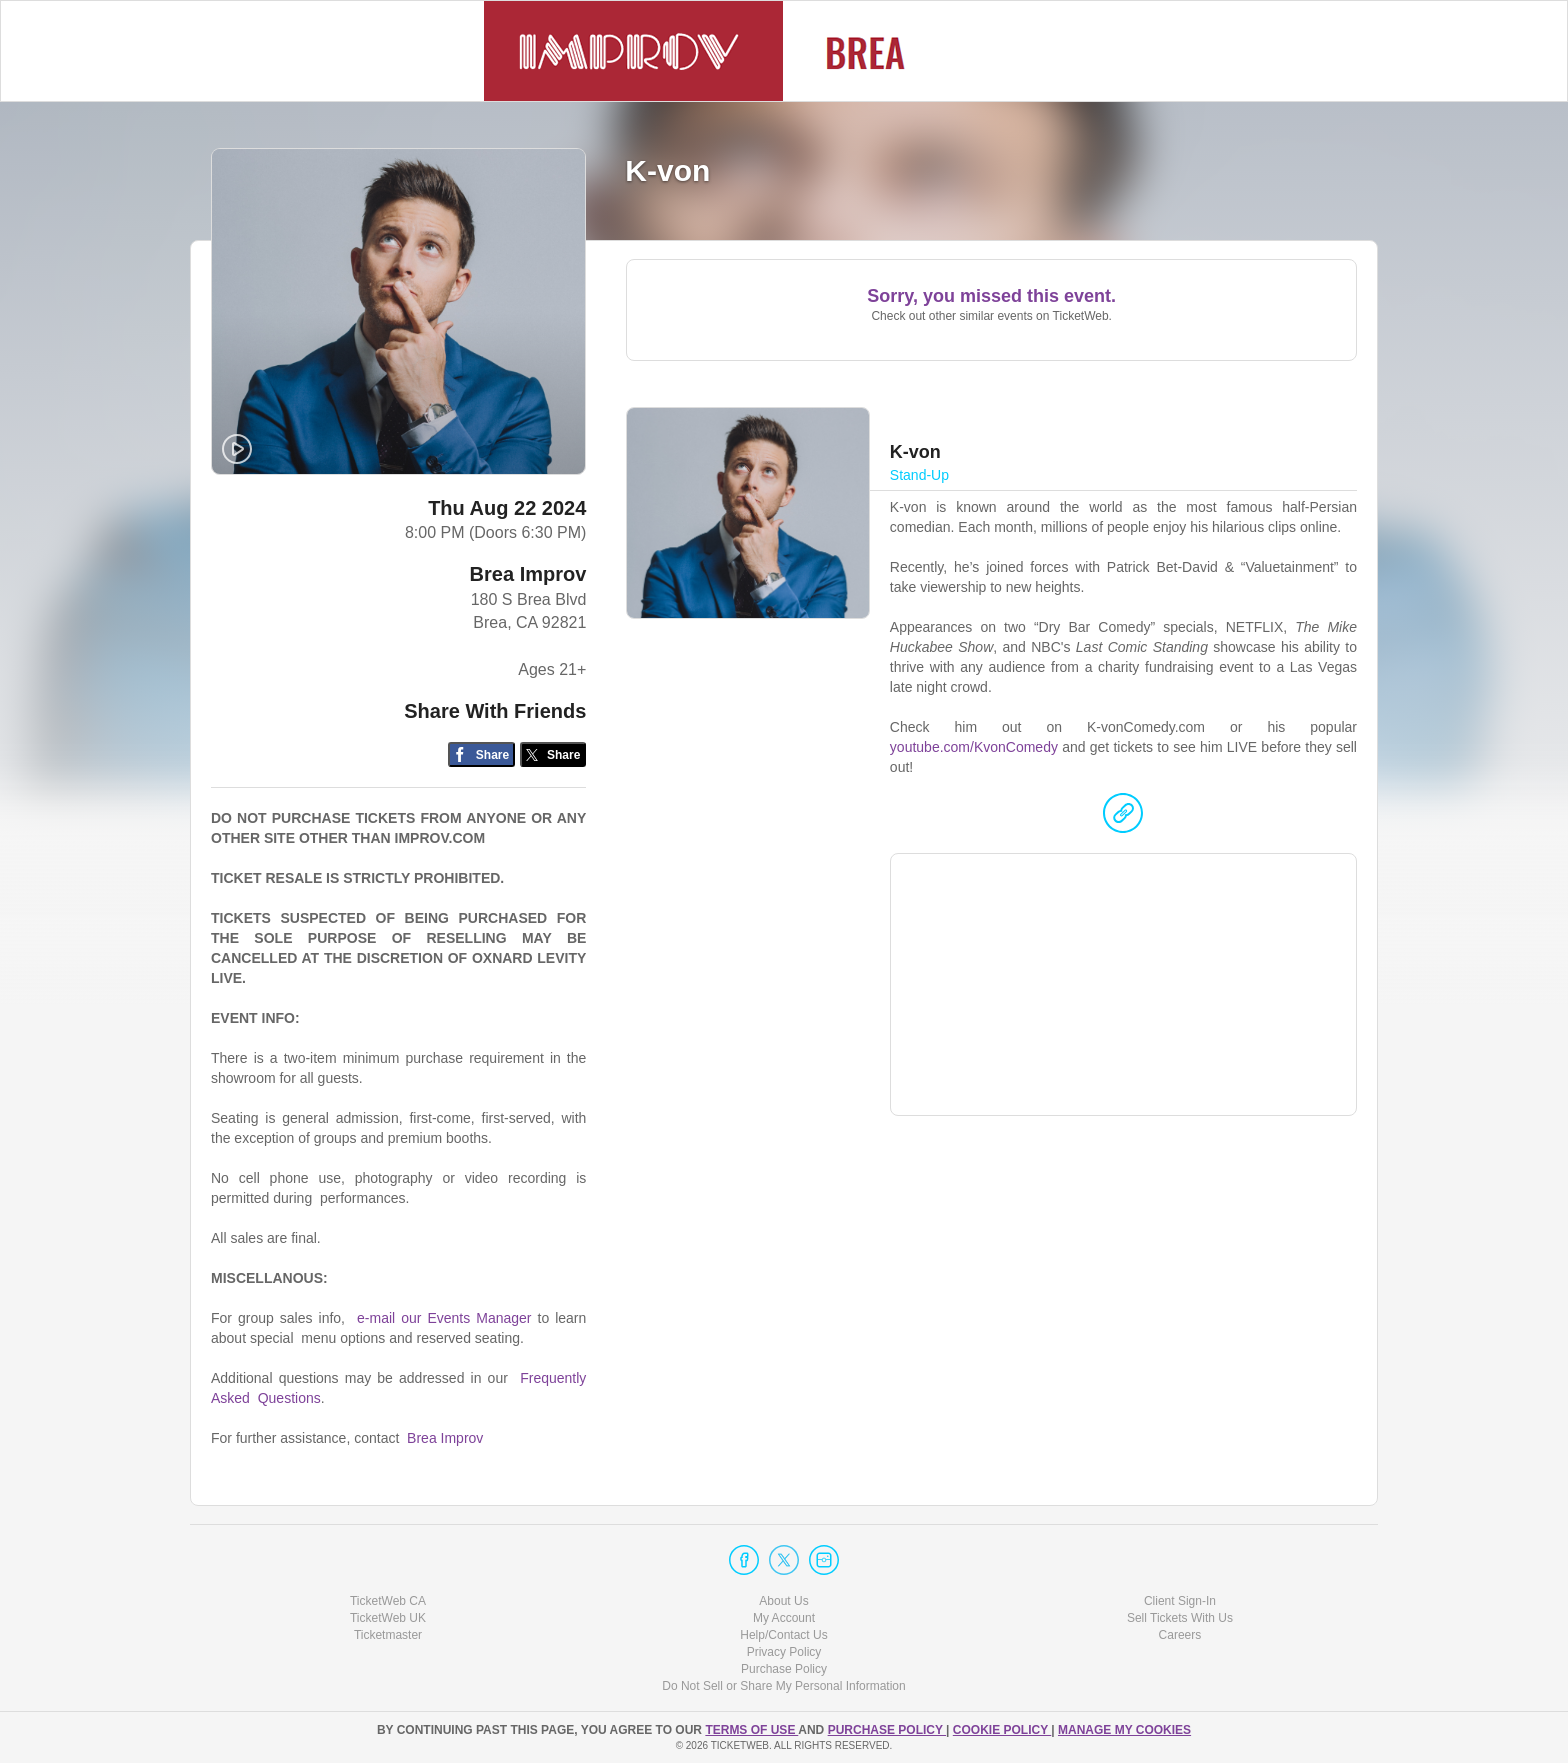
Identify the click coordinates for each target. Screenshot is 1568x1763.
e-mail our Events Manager (444, 1318)
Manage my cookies (1124, 1730)
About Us (783, 1601)
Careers (1180, 1635)
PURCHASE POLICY (887, 1730)
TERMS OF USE (751, 1730)
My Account (784, 1618)
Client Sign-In (1180, 1601)
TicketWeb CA (388, 1601)
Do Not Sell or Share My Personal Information (783, 1686)
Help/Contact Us (783, 1635)
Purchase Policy (784, 1669)
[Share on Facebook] (481, 754)
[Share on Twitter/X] (553, 754)
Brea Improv (528, 574)
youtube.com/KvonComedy (974, 747)
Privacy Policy (784, 1652)
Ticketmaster (388, 1635)
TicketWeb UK (388, 1618)
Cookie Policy (1002, 1730)
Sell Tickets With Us (1180, 1618)
